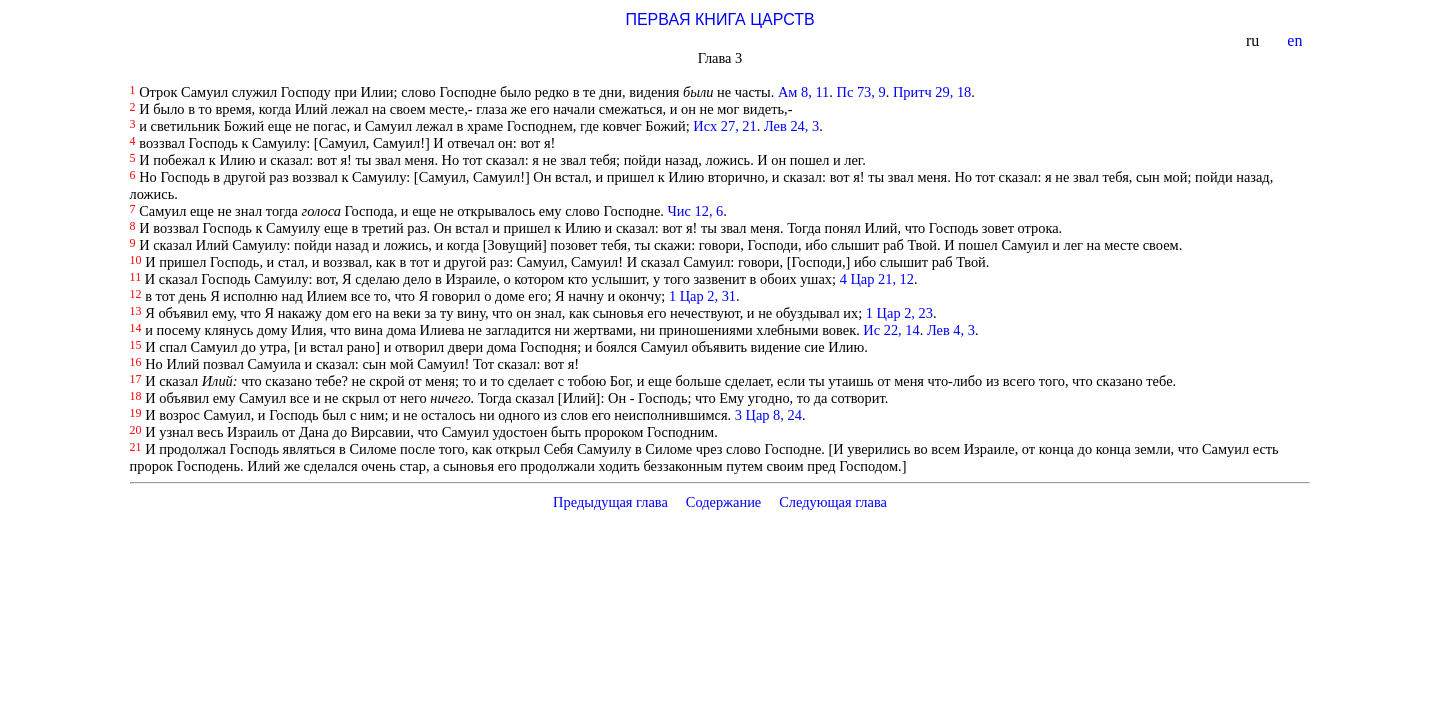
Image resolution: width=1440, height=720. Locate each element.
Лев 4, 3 (951, 330)
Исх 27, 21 (724, 126)
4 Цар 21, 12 (877, 279)
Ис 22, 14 (891, 330)
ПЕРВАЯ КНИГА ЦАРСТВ (719, 19)
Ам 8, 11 (803, 92)
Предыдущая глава (610, 502)
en (1296, 40)
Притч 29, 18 (932, 92)
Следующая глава (833, 502)
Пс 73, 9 (861, 92)
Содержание (724, 502)
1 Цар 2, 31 (702, 296)
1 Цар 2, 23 (899, 313)
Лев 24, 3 (791, 126)
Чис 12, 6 (695, 211)
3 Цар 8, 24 (768, 415)
